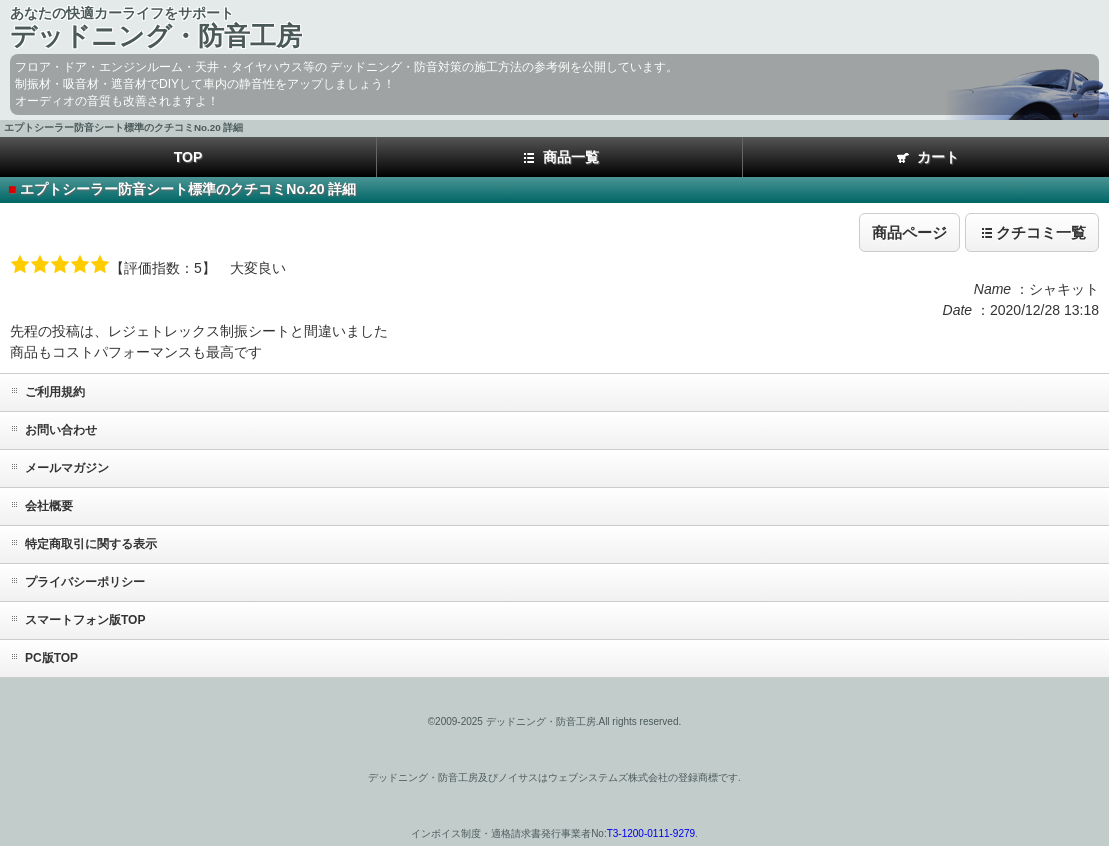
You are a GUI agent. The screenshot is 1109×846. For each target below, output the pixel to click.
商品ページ (909, 232)
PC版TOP (51, 658)
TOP (188, 157)
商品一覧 (559, 158)
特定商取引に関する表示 (91, 544)
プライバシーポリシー (85, 582)
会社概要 (49, 506)
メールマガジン (67, 468)
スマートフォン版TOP (85, 620)
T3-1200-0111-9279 (651, 833)
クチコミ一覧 (1032, 233)
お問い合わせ (61, 430)
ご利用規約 (55, 392)
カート (926, 158)
